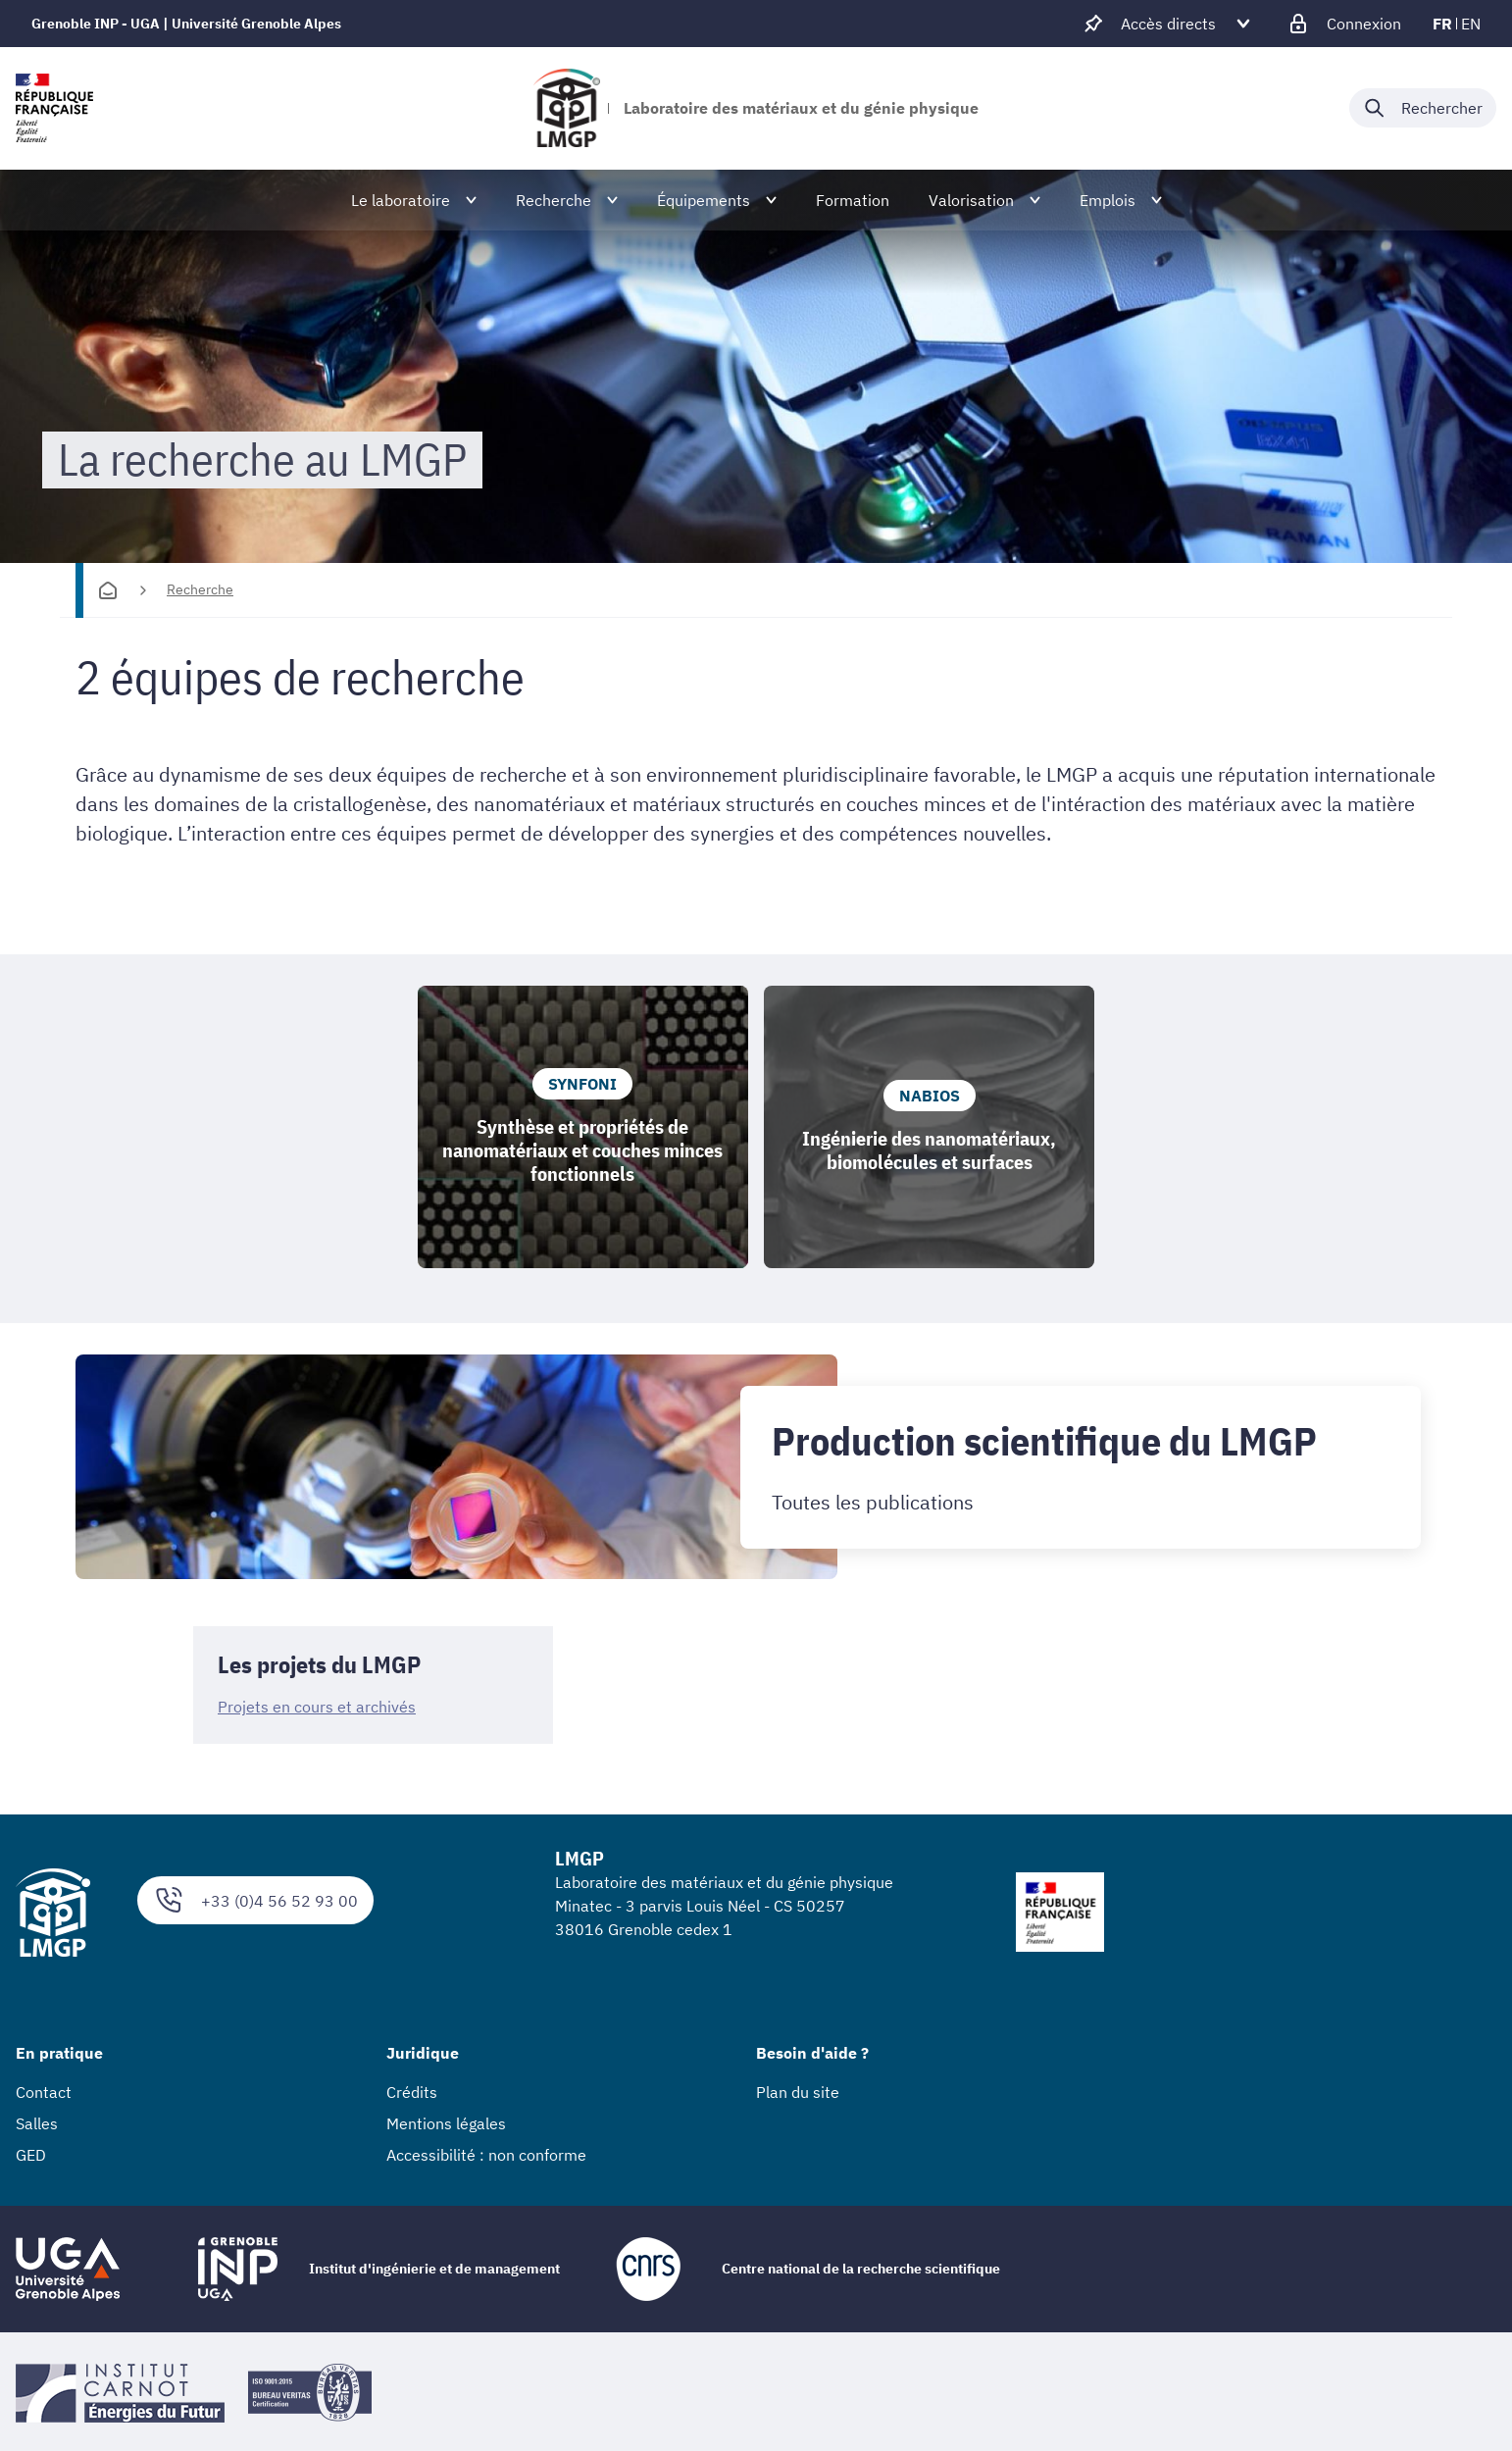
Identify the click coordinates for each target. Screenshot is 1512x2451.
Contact (44, 2093)
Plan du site (797, 2093)
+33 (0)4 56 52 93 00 (255, 1900)
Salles (37, 2124)
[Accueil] (108, 590)
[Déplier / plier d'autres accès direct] (1168, 23)
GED (31, 2156)
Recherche (200, 589)
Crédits (411, 2093)
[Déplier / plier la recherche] (1422, 108)
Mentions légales (446, 2124)
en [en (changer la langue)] (1471, 23)
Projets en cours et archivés (317, 1707)
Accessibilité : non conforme (486, 2156)
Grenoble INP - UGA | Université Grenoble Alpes (186, 23)
